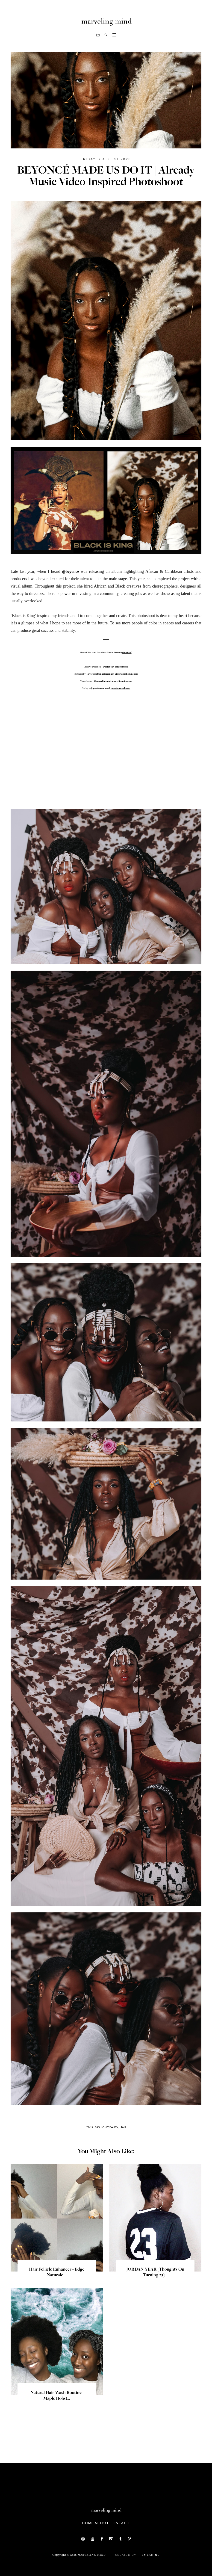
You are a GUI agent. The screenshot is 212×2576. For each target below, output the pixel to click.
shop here (126, 652)
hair (123, 2126)
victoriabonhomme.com (126, 673)
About (102, 2522)
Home (83, 2522)
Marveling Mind (92, 2554)
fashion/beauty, (107, 2126)
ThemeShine (149, 2554)
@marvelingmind (102, 680)
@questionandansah (100, 687)
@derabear (108, 666)
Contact (125, 2522)
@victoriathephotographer (101, 673)
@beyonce (71, 571)
